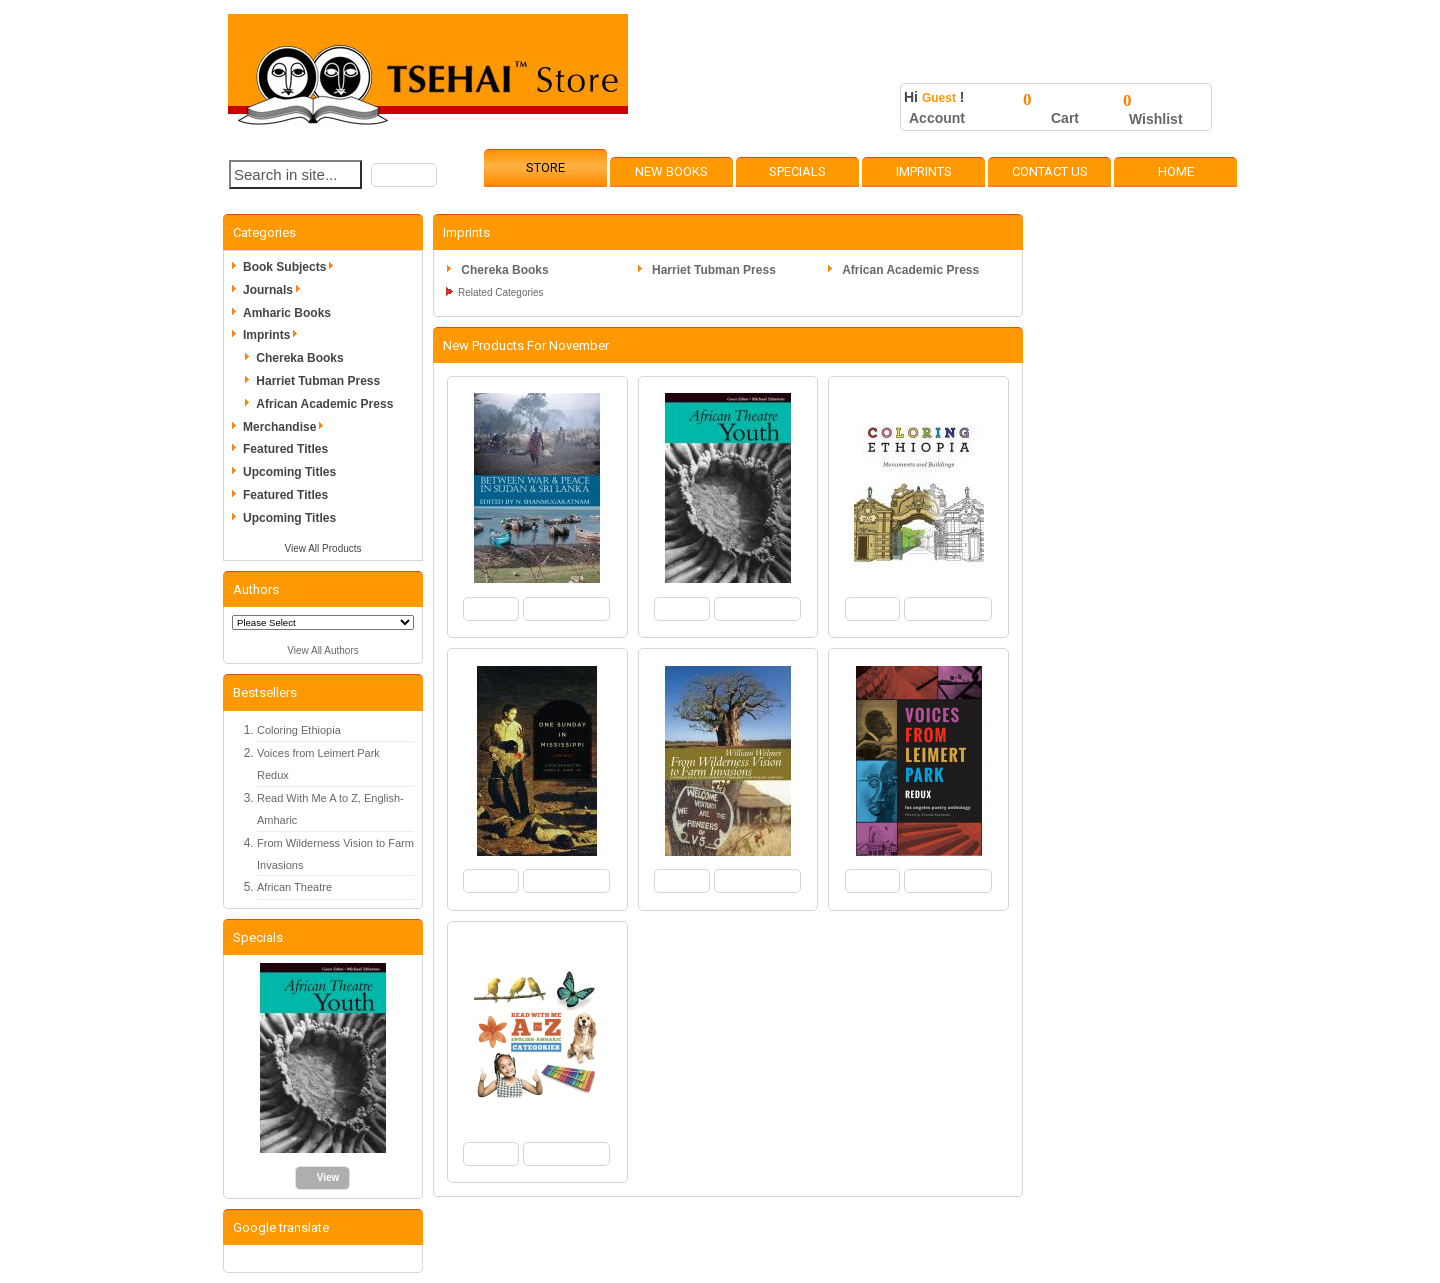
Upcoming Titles (289, 472)
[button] (404, 175)
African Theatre (294, 887)
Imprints (924, 171)
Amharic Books (287, 313)
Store (545, 167)
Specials (797, 171)
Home (1176, 171)
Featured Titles (285, 449)
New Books (671, 171)
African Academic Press (324, 404)
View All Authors (323, 650)
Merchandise (286, 427)
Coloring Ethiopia (299, 730)
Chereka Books (299, 358)
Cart (1065, 118)
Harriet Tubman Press (318, 381)
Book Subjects (291, 267)
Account (937, 118)
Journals (275, 290)
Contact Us (1050, 171)
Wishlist (1156, 119)
